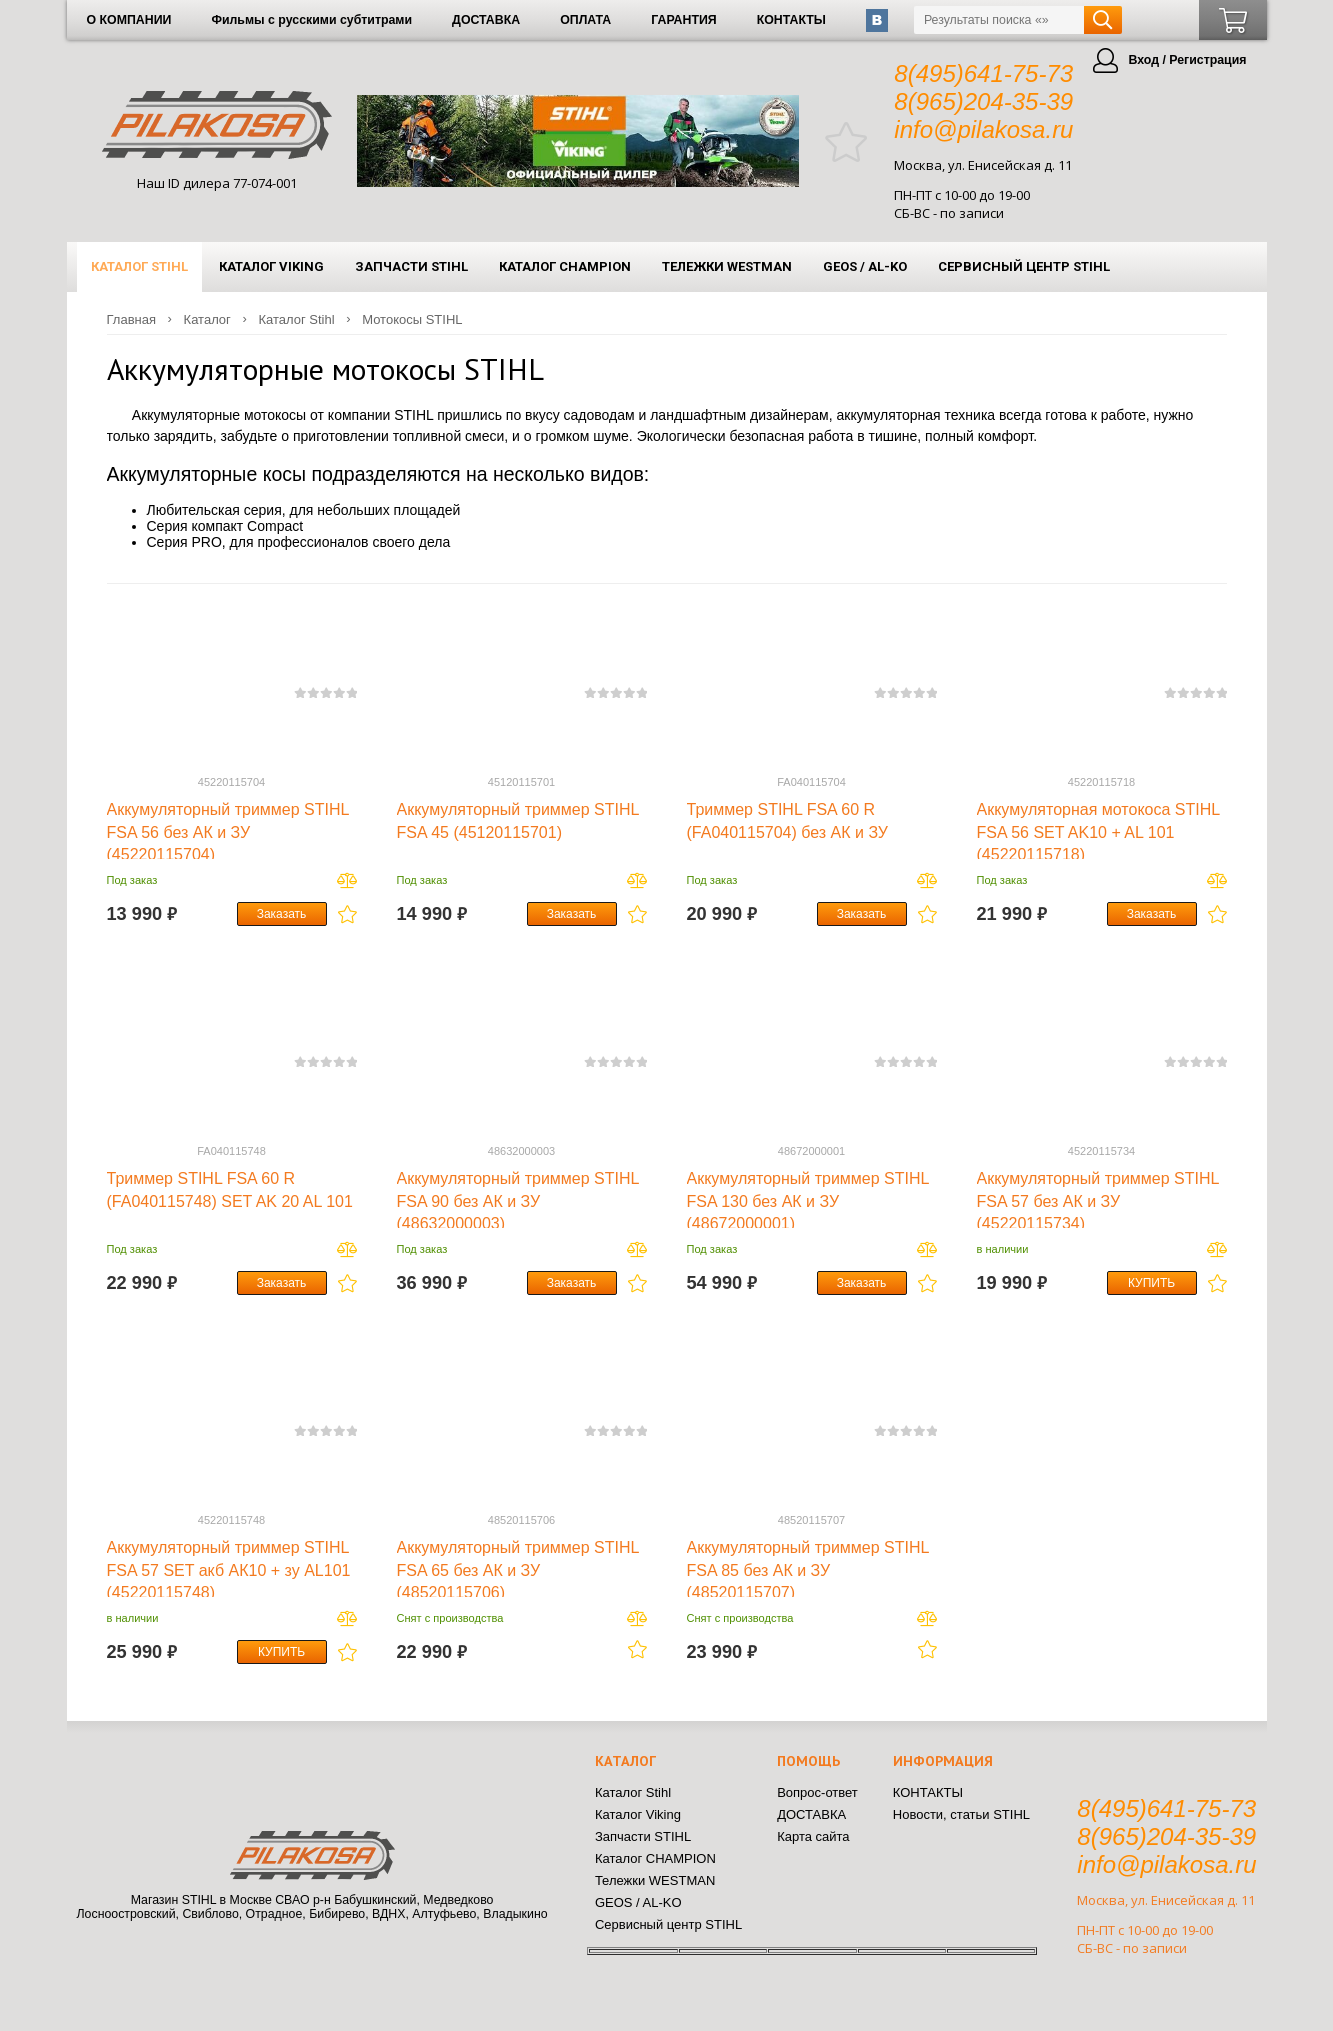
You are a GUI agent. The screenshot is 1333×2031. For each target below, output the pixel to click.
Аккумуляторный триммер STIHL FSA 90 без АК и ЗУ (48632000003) (518, 1201)
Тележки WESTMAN (727, 266)
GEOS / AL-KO (865, 266)
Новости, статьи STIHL (961, 1814)
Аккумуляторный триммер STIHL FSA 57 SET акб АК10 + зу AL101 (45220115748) (229, 1570)
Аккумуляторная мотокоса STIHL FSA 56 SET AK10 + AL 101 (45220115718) (1098, 832)
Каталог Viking (271, 266)
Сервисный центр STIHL (1024, 266)
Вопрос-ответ (817, 1792)
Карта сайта (813, 1836)
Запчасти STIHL (411, 266)
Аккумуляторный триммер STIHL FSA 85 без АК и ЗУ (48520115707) (808, 1570)
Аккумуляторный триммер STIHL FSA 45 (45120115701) (518, 820)
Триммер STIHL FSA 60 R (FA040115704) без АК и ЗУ (788, 820)
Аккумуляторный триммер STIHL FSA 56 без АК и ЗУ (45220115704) (228, 832)
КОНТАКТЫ (791, 20)
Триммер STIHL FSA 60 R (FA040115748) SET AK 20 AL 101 (230, 1189)
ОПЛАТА (585, 20)
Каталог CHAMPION (565, 266)
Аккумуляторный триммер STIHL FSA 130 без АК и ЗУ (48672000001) (808, 1201)
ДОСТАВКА (486, 20)
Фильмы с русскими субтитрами (311, 20)
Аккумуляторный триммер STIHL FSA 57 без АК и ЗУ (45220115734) (1098, 1201)
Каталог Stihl (139, 266)
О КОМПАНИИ (129, 20)
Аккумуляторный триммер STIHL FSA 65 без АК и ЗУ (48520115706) (518, 1570)
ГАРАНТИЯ (683, 20)
